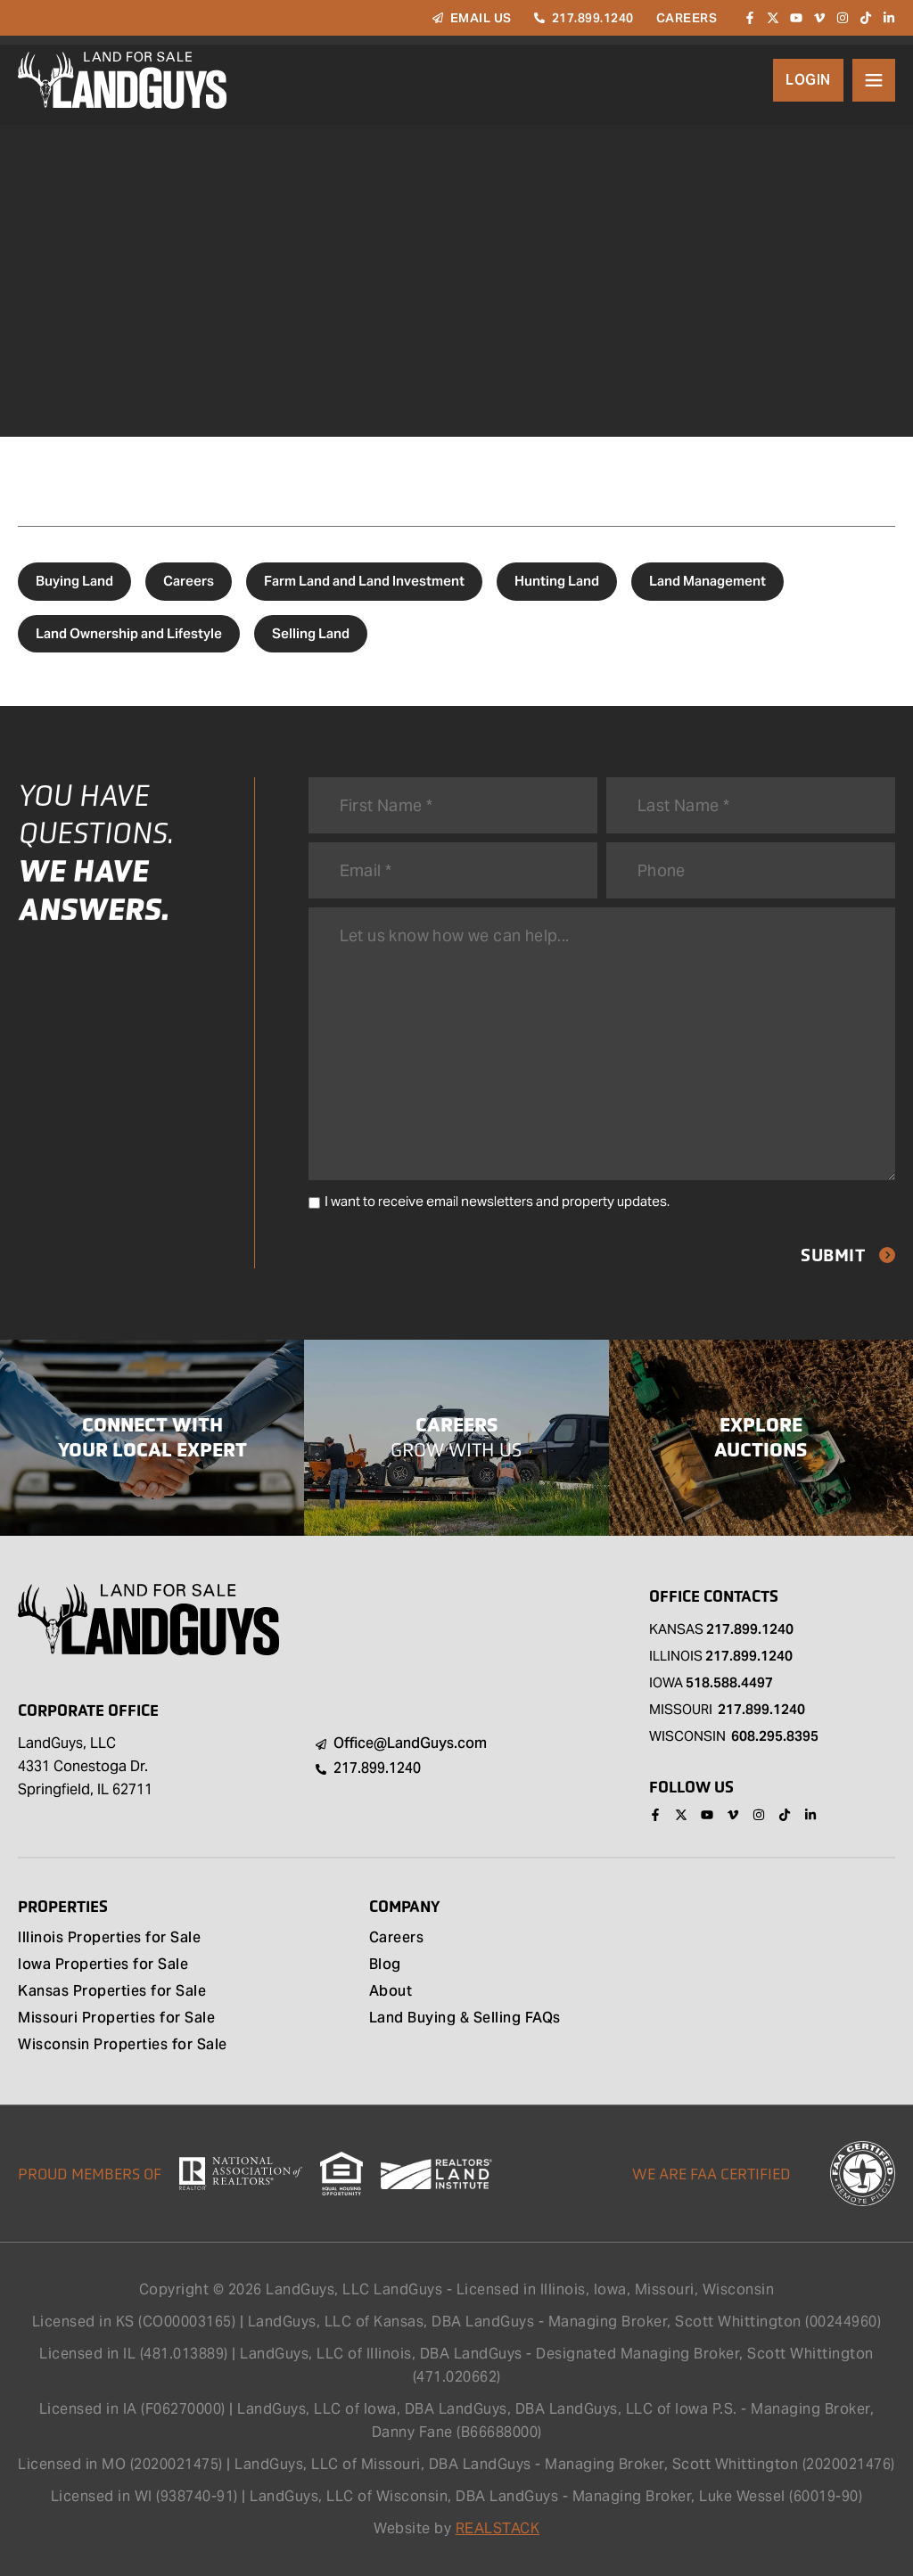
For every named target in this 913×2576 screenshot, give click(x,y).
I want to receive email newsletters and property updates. (497, 1201)
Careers (188, 580)
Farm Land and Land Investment (364, 580)
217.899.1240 (750, 1628)
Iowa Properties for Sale (103, 1965)
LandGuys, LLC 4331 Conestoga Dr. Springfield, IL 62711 (85, 1766)
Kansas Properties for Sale (112, 1992)
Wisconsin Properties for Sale (122, 2045)
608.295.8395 (774, 1735)
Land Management (707, 580)
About (391, 1992)
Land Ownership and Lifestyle (129, 633)
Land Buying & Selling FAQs (465, 2019)
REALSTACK (498, 2528)
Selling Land (311, 633)
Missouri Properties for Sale (116, 2019)
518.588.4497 (729, 1682)
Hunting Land (556, 580)
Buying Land (74, 580)
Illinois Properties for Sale (109, 1938)
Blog (385, 1965)
